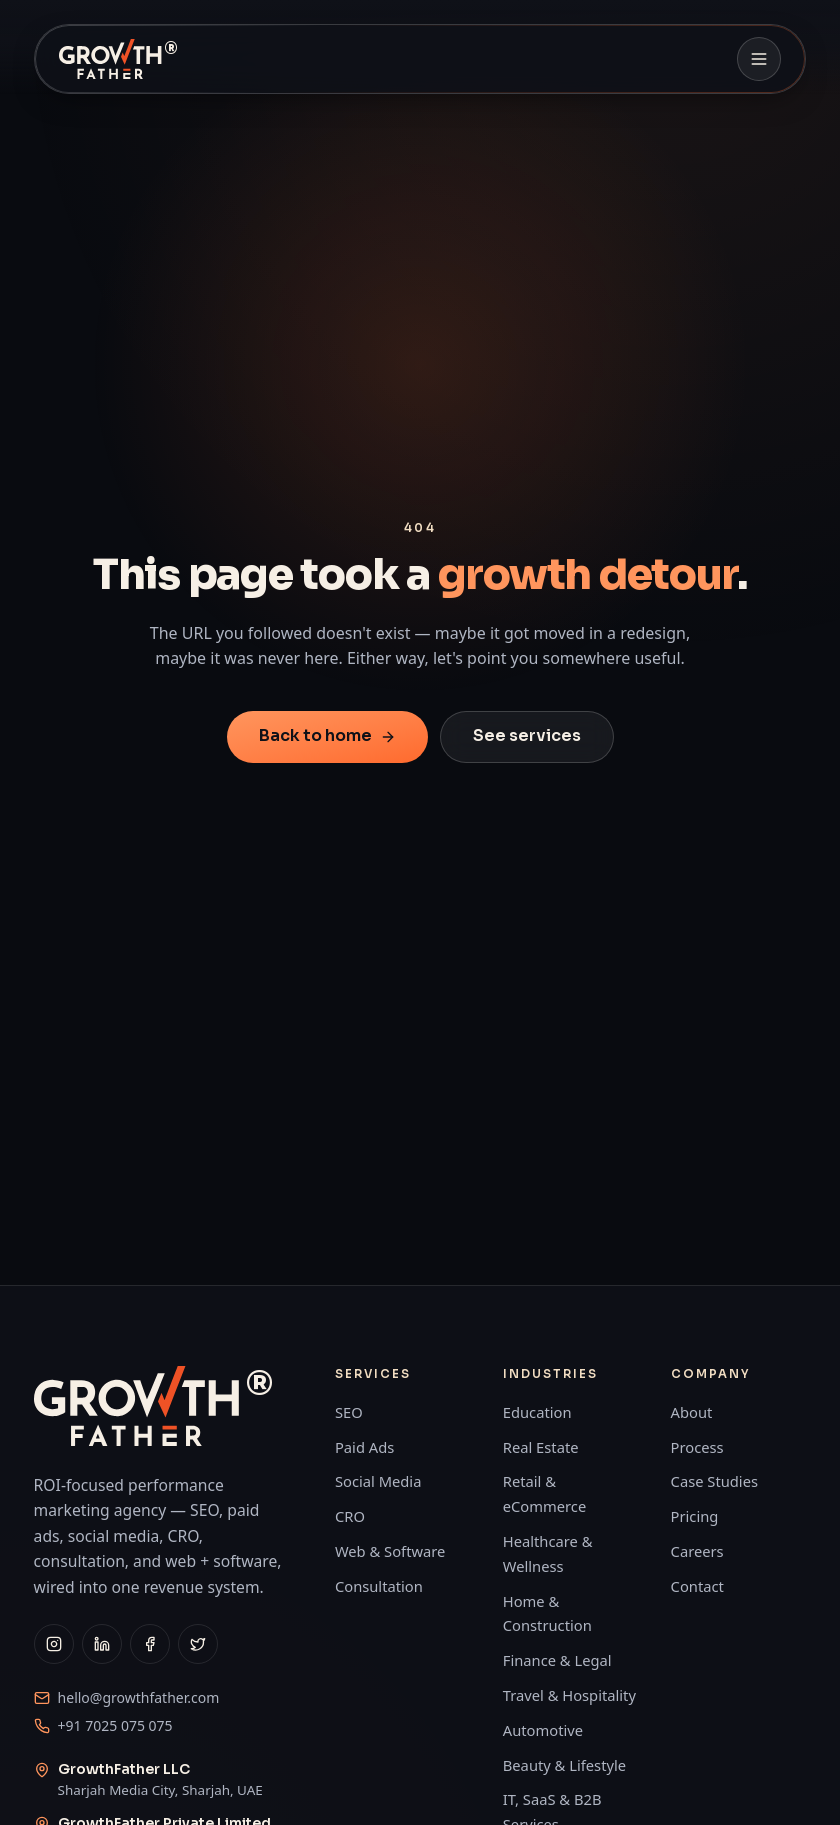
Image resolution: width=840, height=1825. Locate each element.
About (692, 1412)
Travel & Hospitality (569, 1695)
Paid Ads (364, 1447)
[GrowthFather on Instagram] (54, 1644)
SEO (349, 1412)
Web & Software (390, 1551)
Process (697, 1447)
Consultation (379, 1586)
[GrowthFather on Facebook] (150, 1644)
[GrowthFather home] (122, 59)
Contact (697, 1586)
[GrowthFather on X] (198, 1644)
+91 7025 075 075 (115, 1725)
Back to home (327, 735)
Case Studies (714, 1481)
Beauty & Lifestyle (564, 1765)
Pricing (695, 1516)
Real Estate (541, 1447)
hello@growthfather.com (139, 1697)
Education (537, 1412)
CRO (350, 1516)
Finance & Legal (557, 1660)
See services (527, 735)
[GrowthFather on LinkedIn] (102, 1644)
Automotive (543, 1730)
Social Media (378, 1481)
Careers (697, 1551)
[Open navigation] (759, 59)
